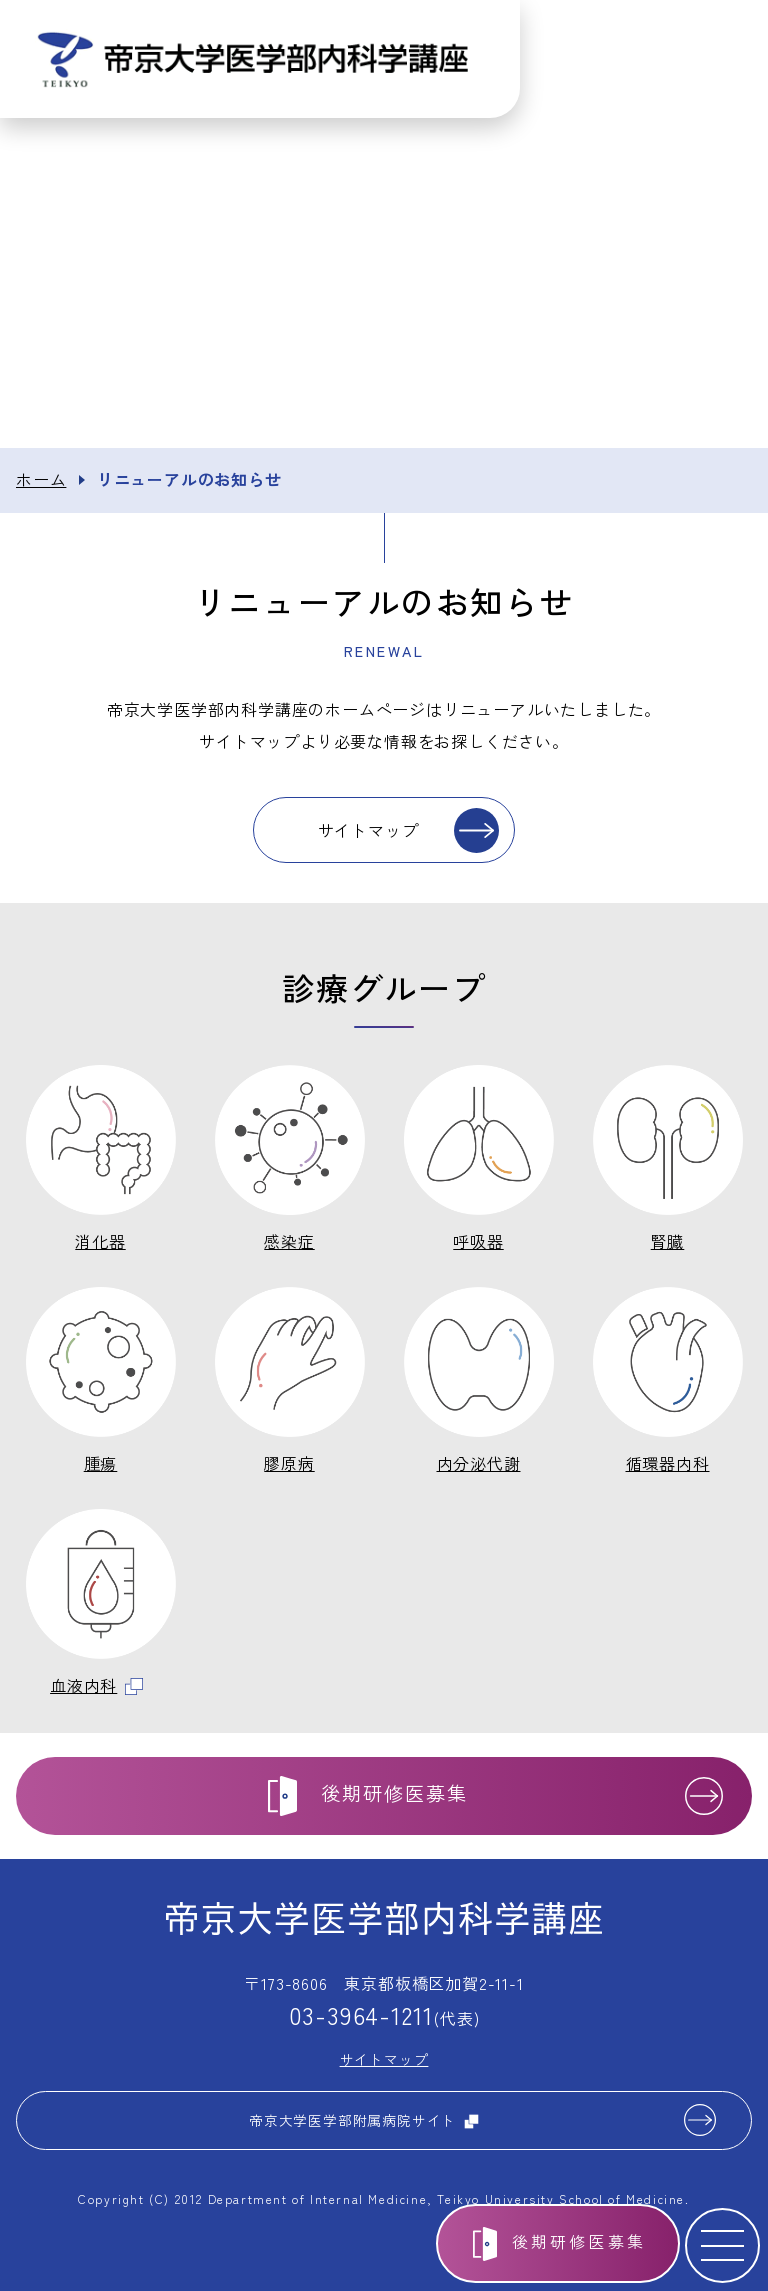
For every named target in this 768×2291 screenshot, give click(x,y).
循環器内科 (668, 1463)
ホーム (41, 479)
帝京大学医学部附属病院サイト (364, 2120)
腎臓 (668, 1241)
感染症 (289, 1241)
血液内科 (96, 1685)
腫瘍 (101, 1463)
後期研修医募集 (579, 2241)
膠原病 (289, 1463)
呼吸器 (478, 1241)
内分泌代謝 (479, 1463)
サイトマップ (368, 830)
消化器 (100, 1241)
